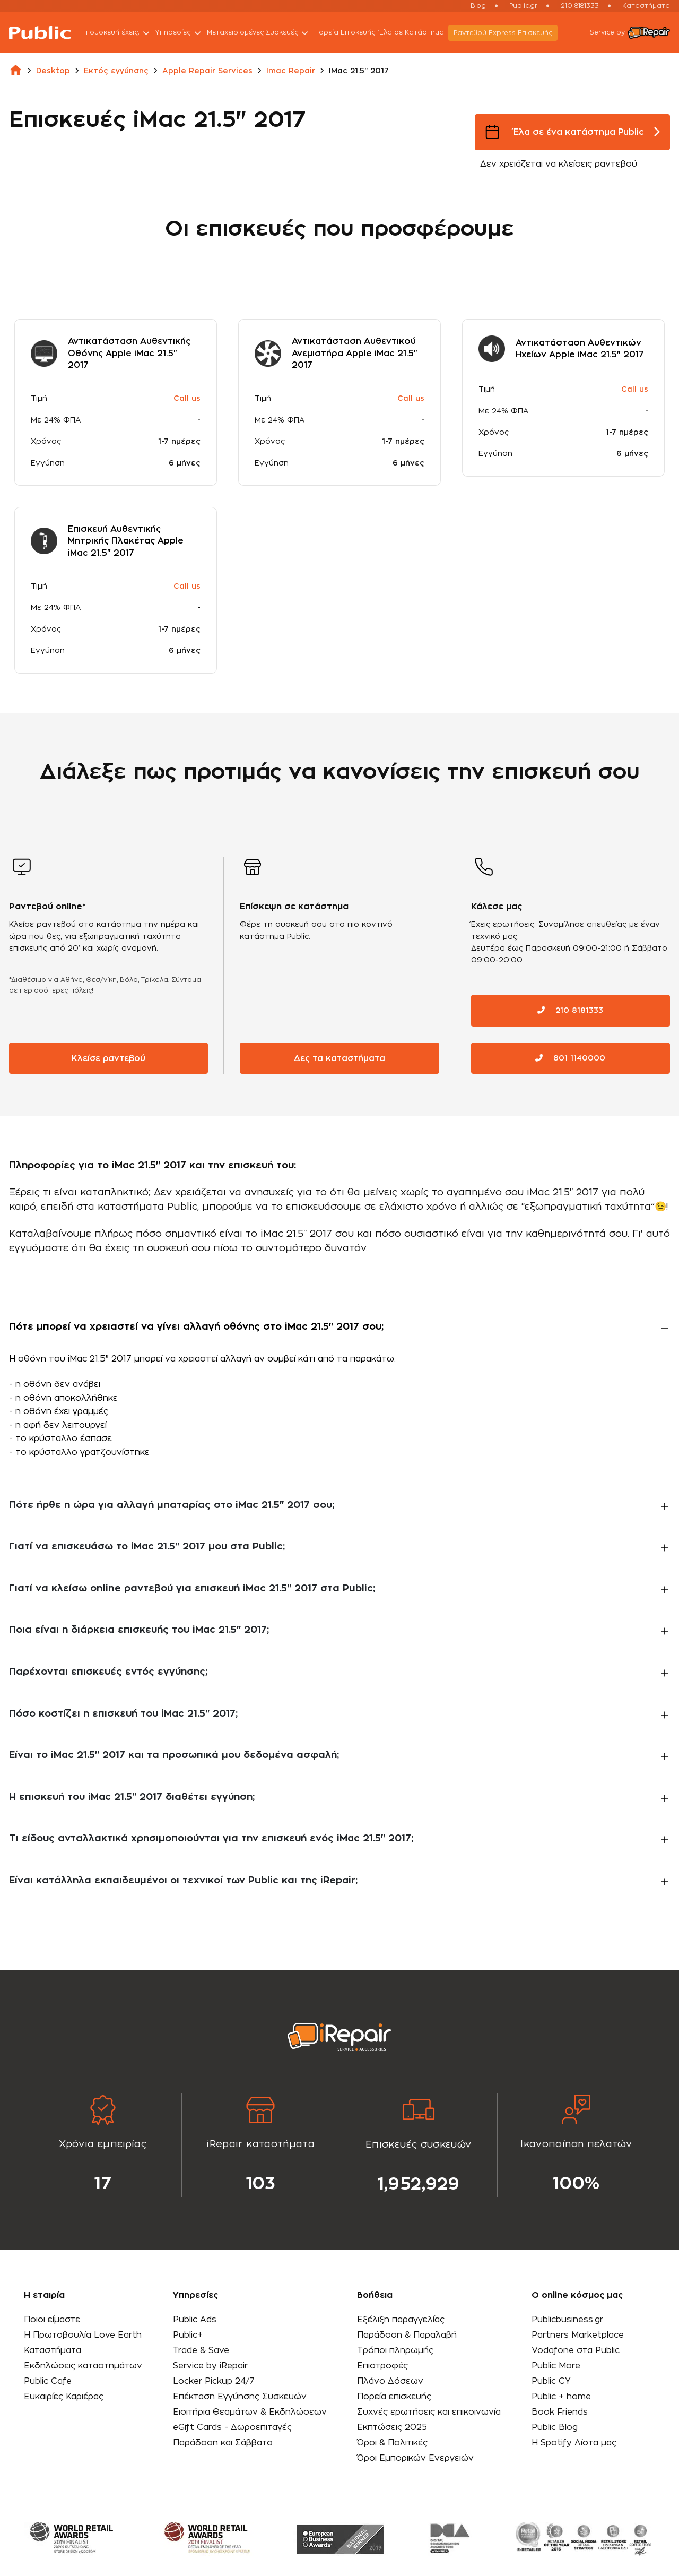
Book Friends (557, 2411)
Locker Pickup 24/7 (213, 2380)
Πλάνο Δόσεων (389, 2380)
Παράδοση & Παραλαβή (406, 2334)
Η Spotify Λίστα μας (572, 2441)
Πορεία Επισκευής (347, 32)
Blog (478, 6)
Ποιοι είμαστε (52, 2318)
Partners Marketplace (576, 2334)
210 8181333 (580, 6)
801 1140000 (570, 1057)
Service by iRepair (210, 2364)
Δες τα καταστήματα (339, 1057)
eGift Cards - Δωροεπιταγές (232, 2426)
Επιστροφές (382, 2364)
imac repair (290, 71)
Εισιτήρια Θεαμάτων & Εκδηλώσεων (250, 2411)
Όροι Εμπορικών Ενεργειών (415, 2457)
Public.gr (523, 6)
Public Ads (194, 2318)
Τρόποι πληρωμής (394, 2349)
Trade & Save (201, 2349)
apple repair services (207, 71)
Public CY (549, 2380)
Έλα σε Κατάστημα (414, 32)
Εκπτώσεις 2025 (392, 2426)
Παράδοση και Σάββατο (222, 2441)
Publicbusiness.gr (565, 2318)
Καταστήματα (646, 6)
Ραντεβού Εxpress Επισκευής (506, 33)
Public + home (559, 2395)
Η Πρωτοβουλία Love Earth (83, 2334)
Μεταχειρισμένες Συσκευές (261, 33)
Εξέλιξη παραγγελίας (400, 2318)
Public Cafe (48, 2380)
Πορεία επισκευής (393, 2395)
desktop (53, 71)
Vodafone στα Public (574, 2349)
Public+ (187, 2334)
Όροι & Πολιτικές (392, 2441)
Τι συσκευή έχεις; (120, 33)
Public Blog (552, 2426)
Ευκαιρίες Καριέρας (64, 2395)
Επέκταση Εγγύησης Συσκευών (239, 2395)
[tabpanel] (103, 2144)
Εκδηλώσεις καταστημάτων (84, 2364)
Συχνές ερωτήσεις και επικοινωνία (428, 2411)
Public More (554, 2364)
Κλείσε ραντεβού (109, 1057)
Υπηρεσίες (182, 33)
